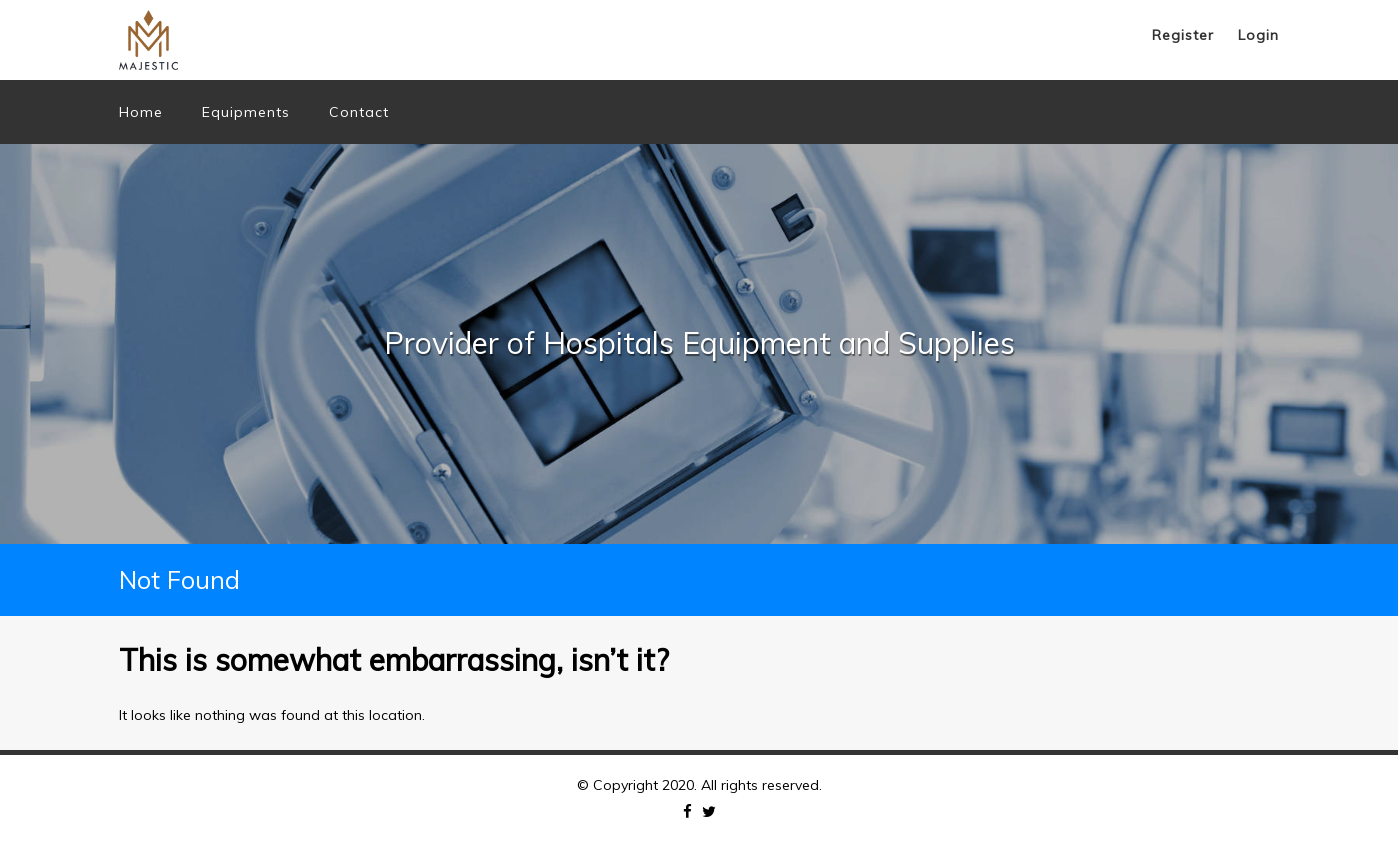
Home (141, 112)
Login (1258, 35)
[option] (699, 344)
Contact (359, 112)
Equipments (246, 112)
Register (1183, 35)
